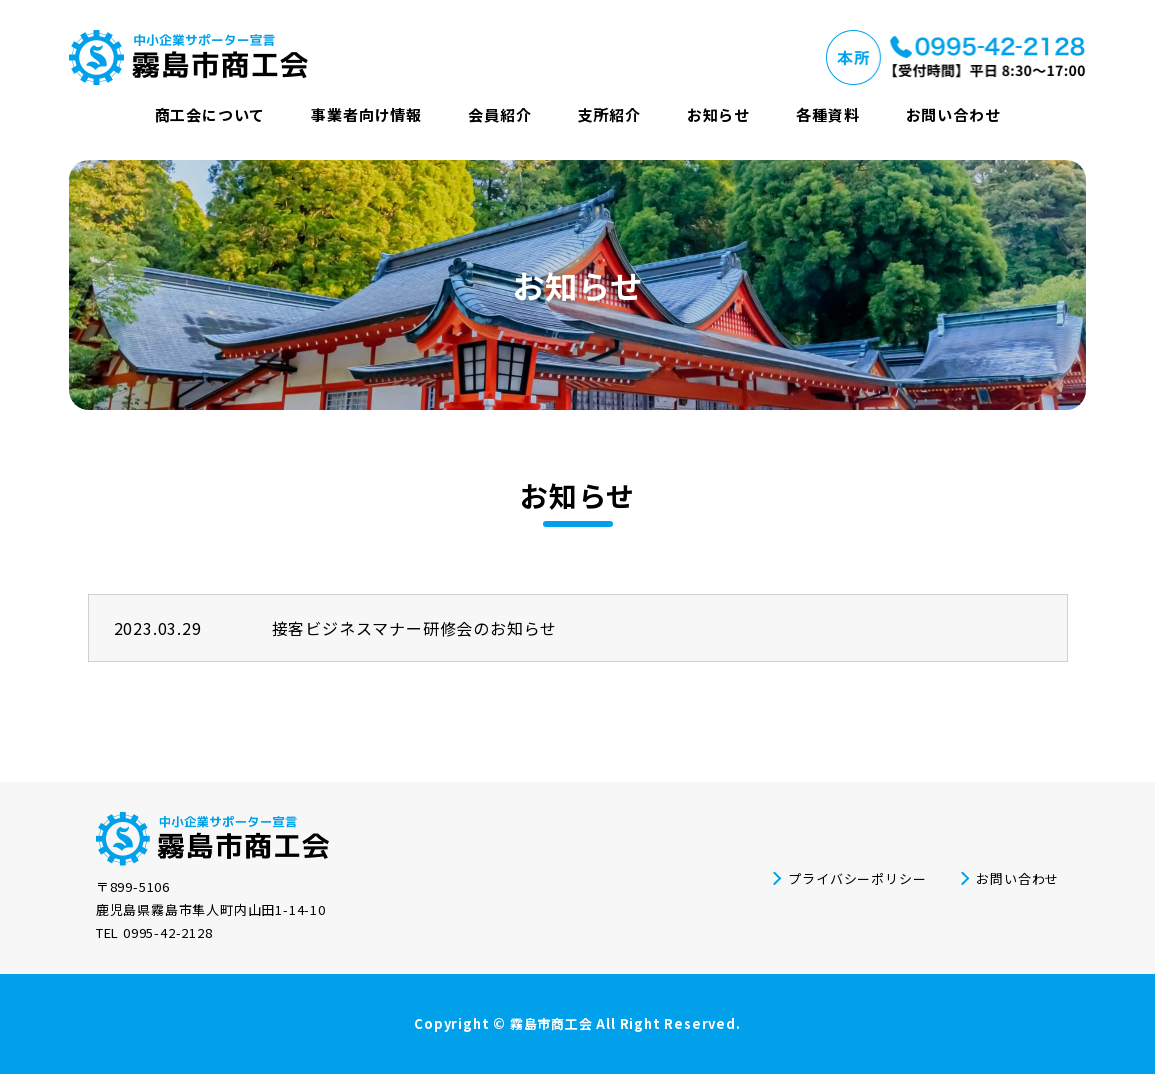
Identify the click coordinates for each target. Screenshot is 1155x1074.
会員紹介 (499, 114)
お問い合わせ (953, 114)
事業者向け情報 (366, 114)
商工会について (210, 114)
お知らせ (718, 114)
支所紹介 (609, 114)
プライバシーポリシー (857, 878)
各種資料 (827, 114)
